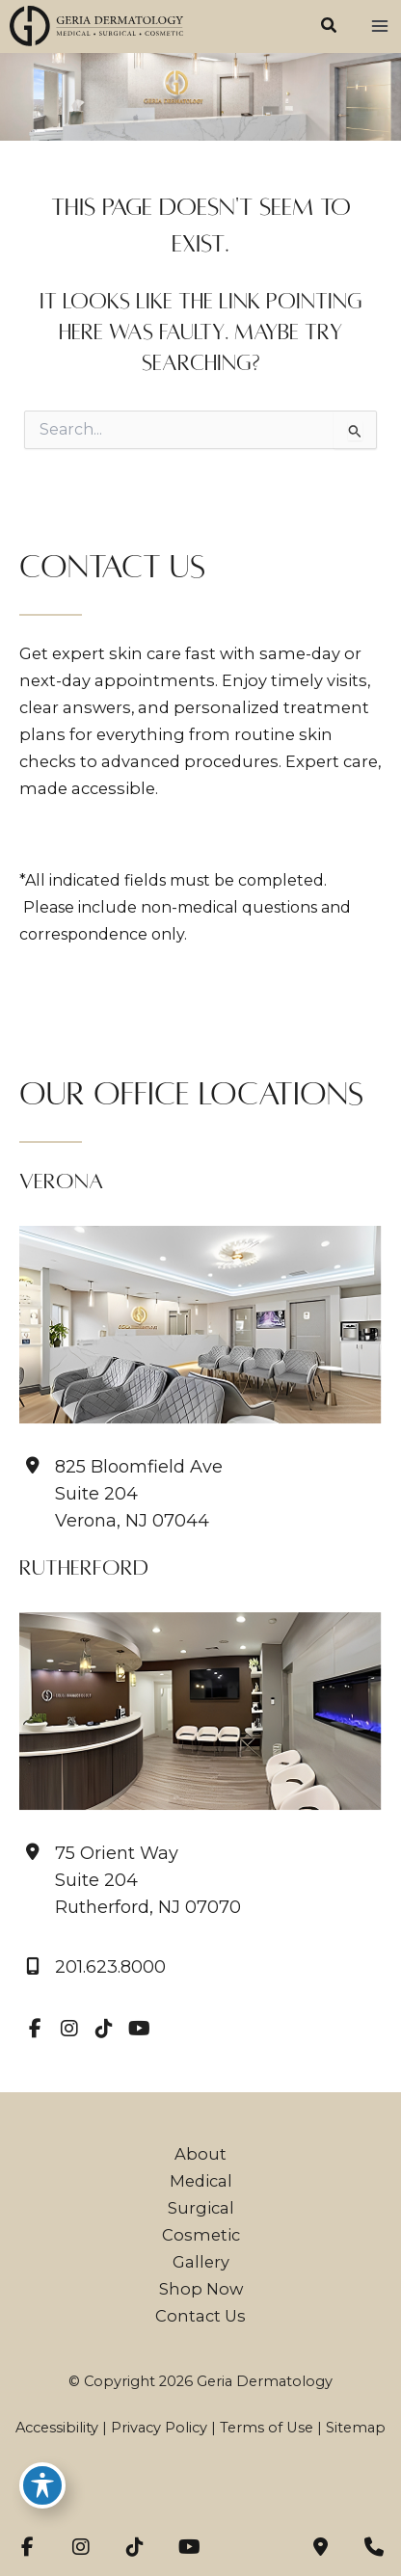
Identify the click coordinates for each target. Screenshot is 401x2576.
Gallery (201, 2261)
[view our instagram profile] (69, 2028)
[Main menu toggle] (379, 26)
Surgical (201, 2207)
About (200, 2154)
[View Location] (130, 1880)
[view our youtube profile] (138, 2028)
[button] (329, 28)
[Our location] (374, 2547)
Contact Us (200, 2315)
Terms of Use (266, 2427)
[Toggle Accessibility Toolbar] (42, 2485)
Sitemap (356, 2427)
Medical (201, 2181)
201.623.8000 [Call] (110, 1967)
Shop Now (201, 2288)
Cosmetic (201, 2234)
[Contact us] (320, 2547)
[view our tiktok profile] (104, 2028)
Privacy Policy (159, 2427)
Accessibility (56, 2427)
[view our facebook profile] (34, 2028)
